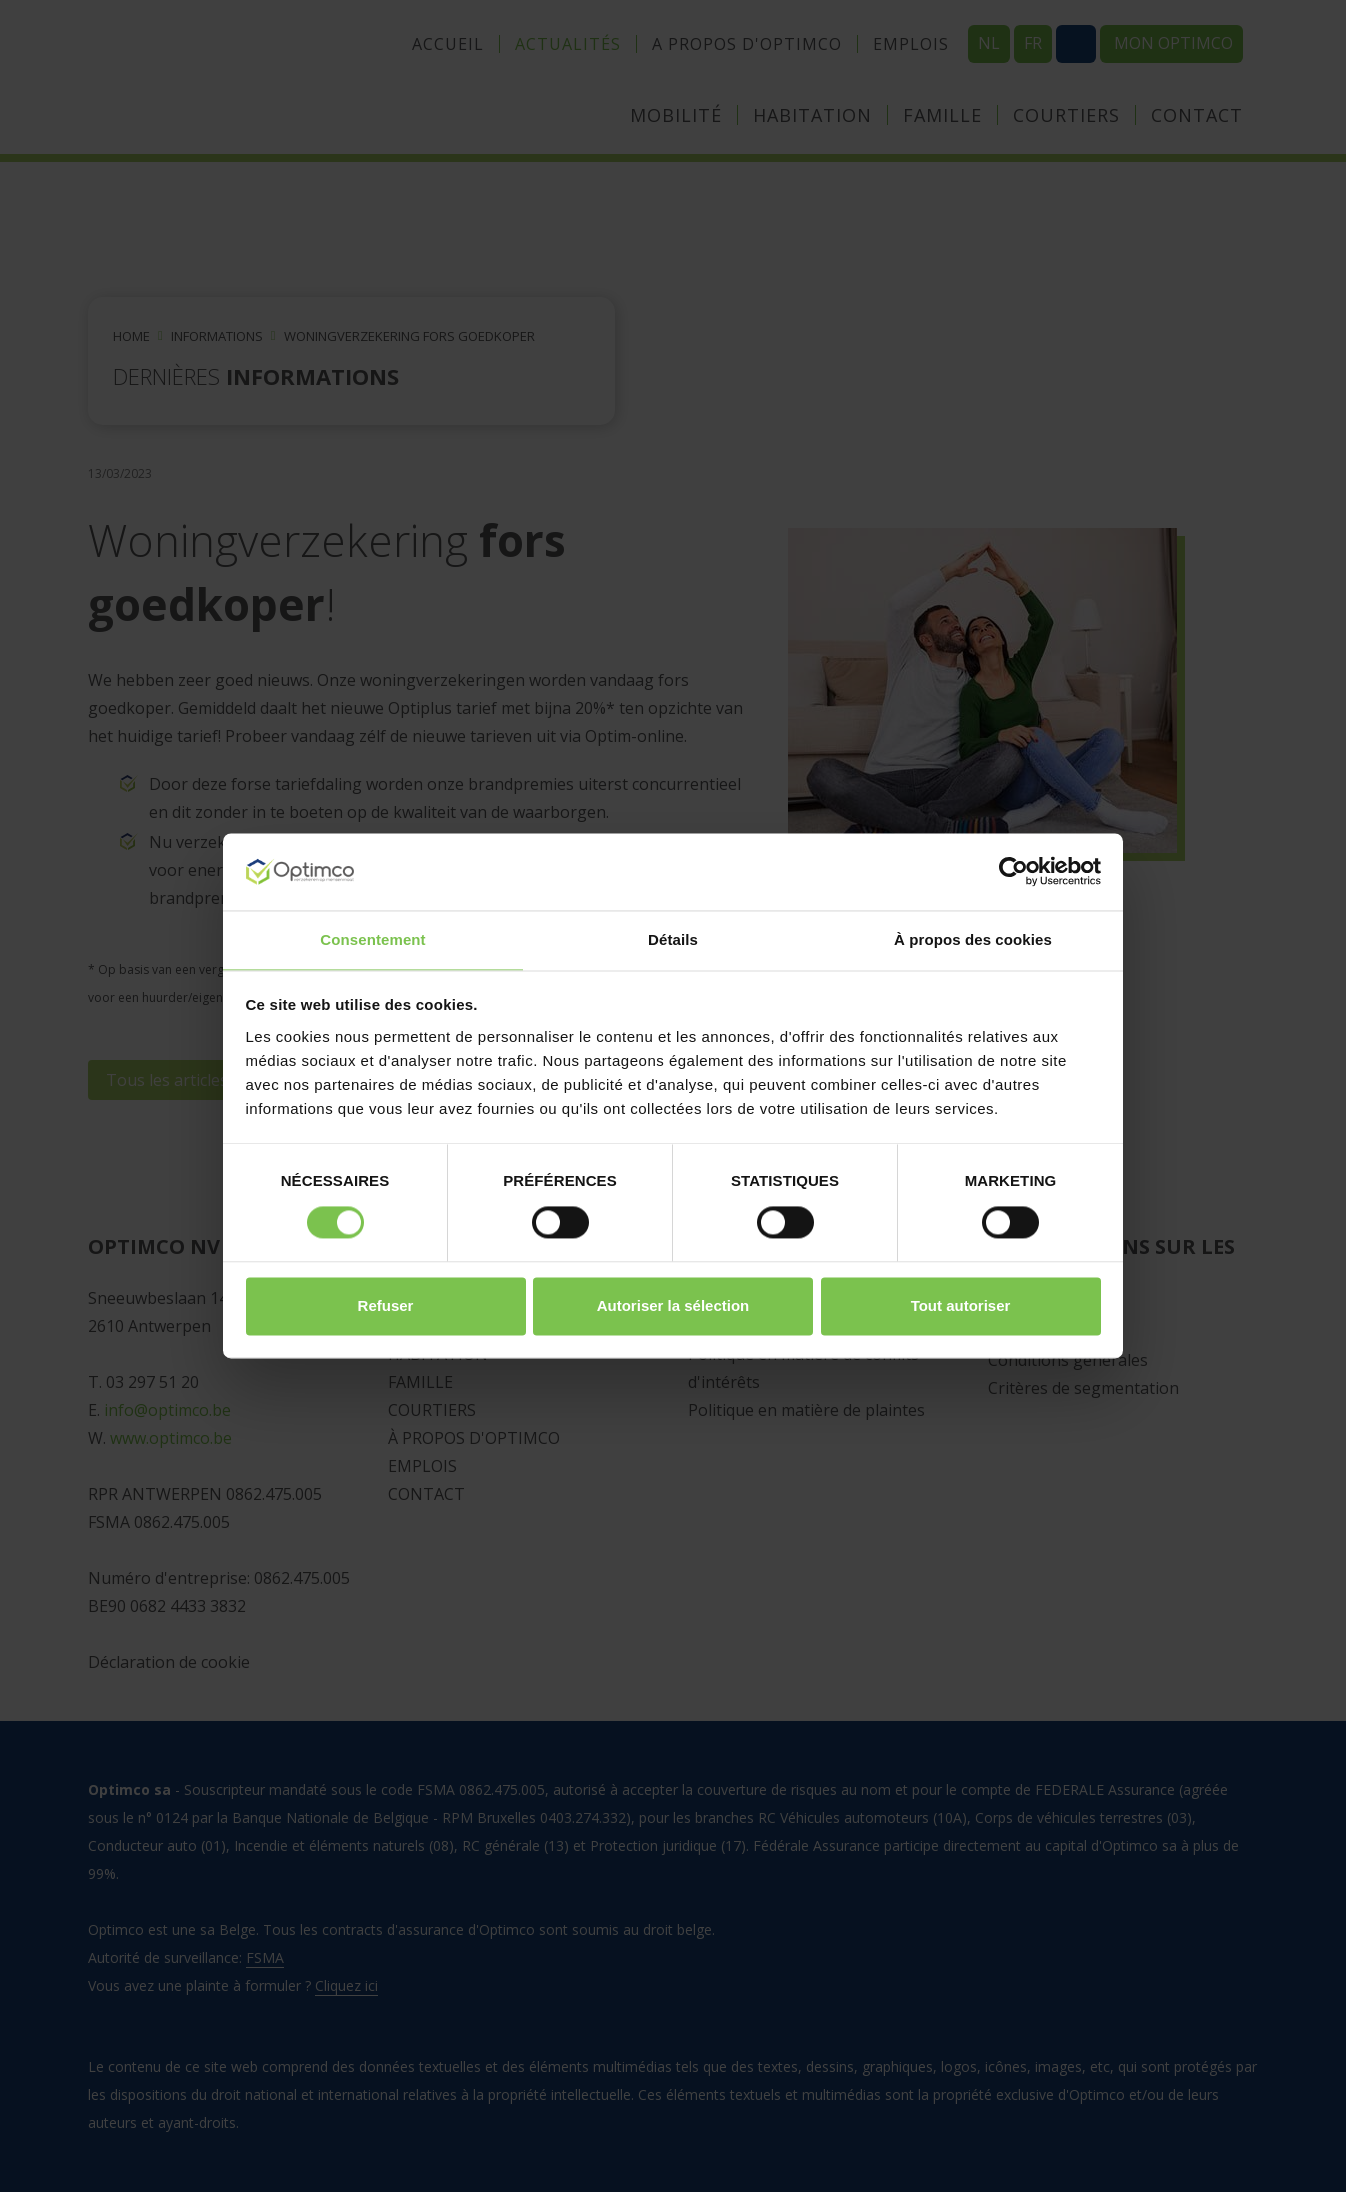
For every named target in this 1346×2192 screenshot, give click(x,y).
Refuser (386, 1305)
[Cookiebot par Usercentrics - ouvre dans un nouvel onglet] (1013, 872)
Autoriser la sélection (673, 1305)
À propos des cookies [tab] (973, 939)
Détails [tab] (673, 939)
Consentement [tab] (372, 939)
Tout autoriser (961, 1305)
